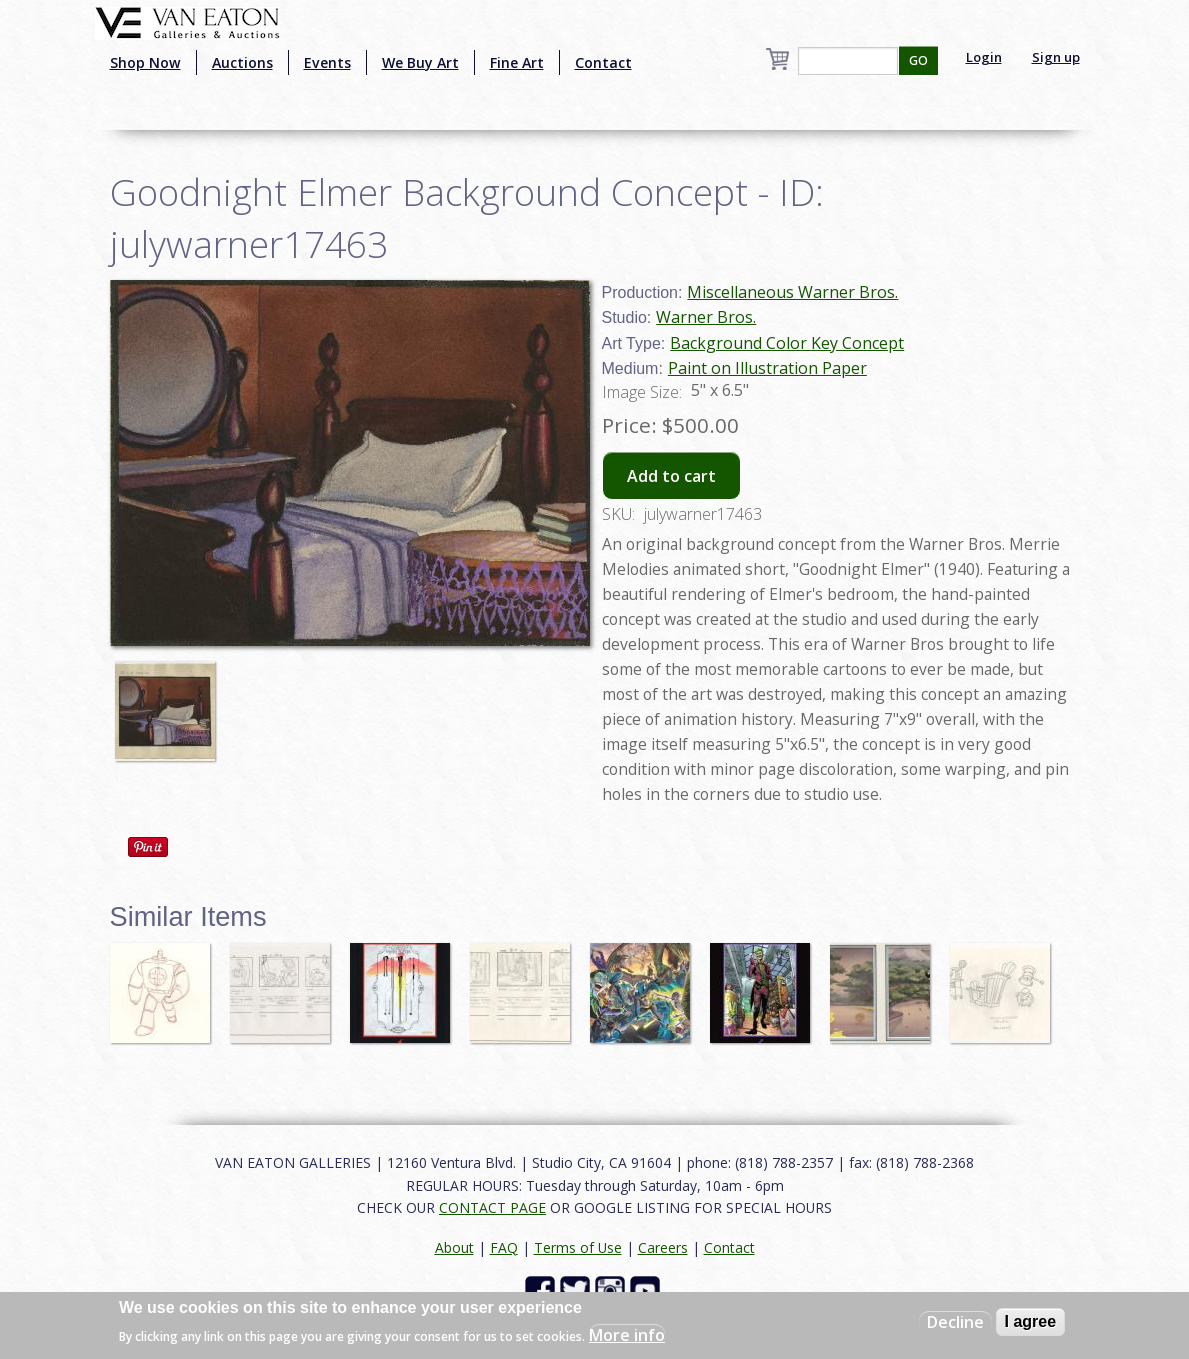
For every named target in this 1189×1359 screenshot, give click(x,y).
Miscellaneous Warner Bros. (792, 292)
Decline (955, 1322)
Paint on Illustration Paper (767, 368)
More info (627, 1335)
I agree (1031, 1321)
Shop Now (145, 62)
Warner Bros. (706, 317)
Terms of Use (578, 1247)
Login (984, 57)
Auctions (242, 62)
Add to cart (671, 476)
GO (918, 60)
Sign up (1056, 57)
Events (327, 62)
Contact (603, 62)
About (454, 1247)
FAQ (504, 1247)
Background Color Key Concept (787, 343)
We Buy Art (420, 62)
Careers (663, 1247)
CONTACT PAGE (492, 1207)
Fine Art (517, 62)
